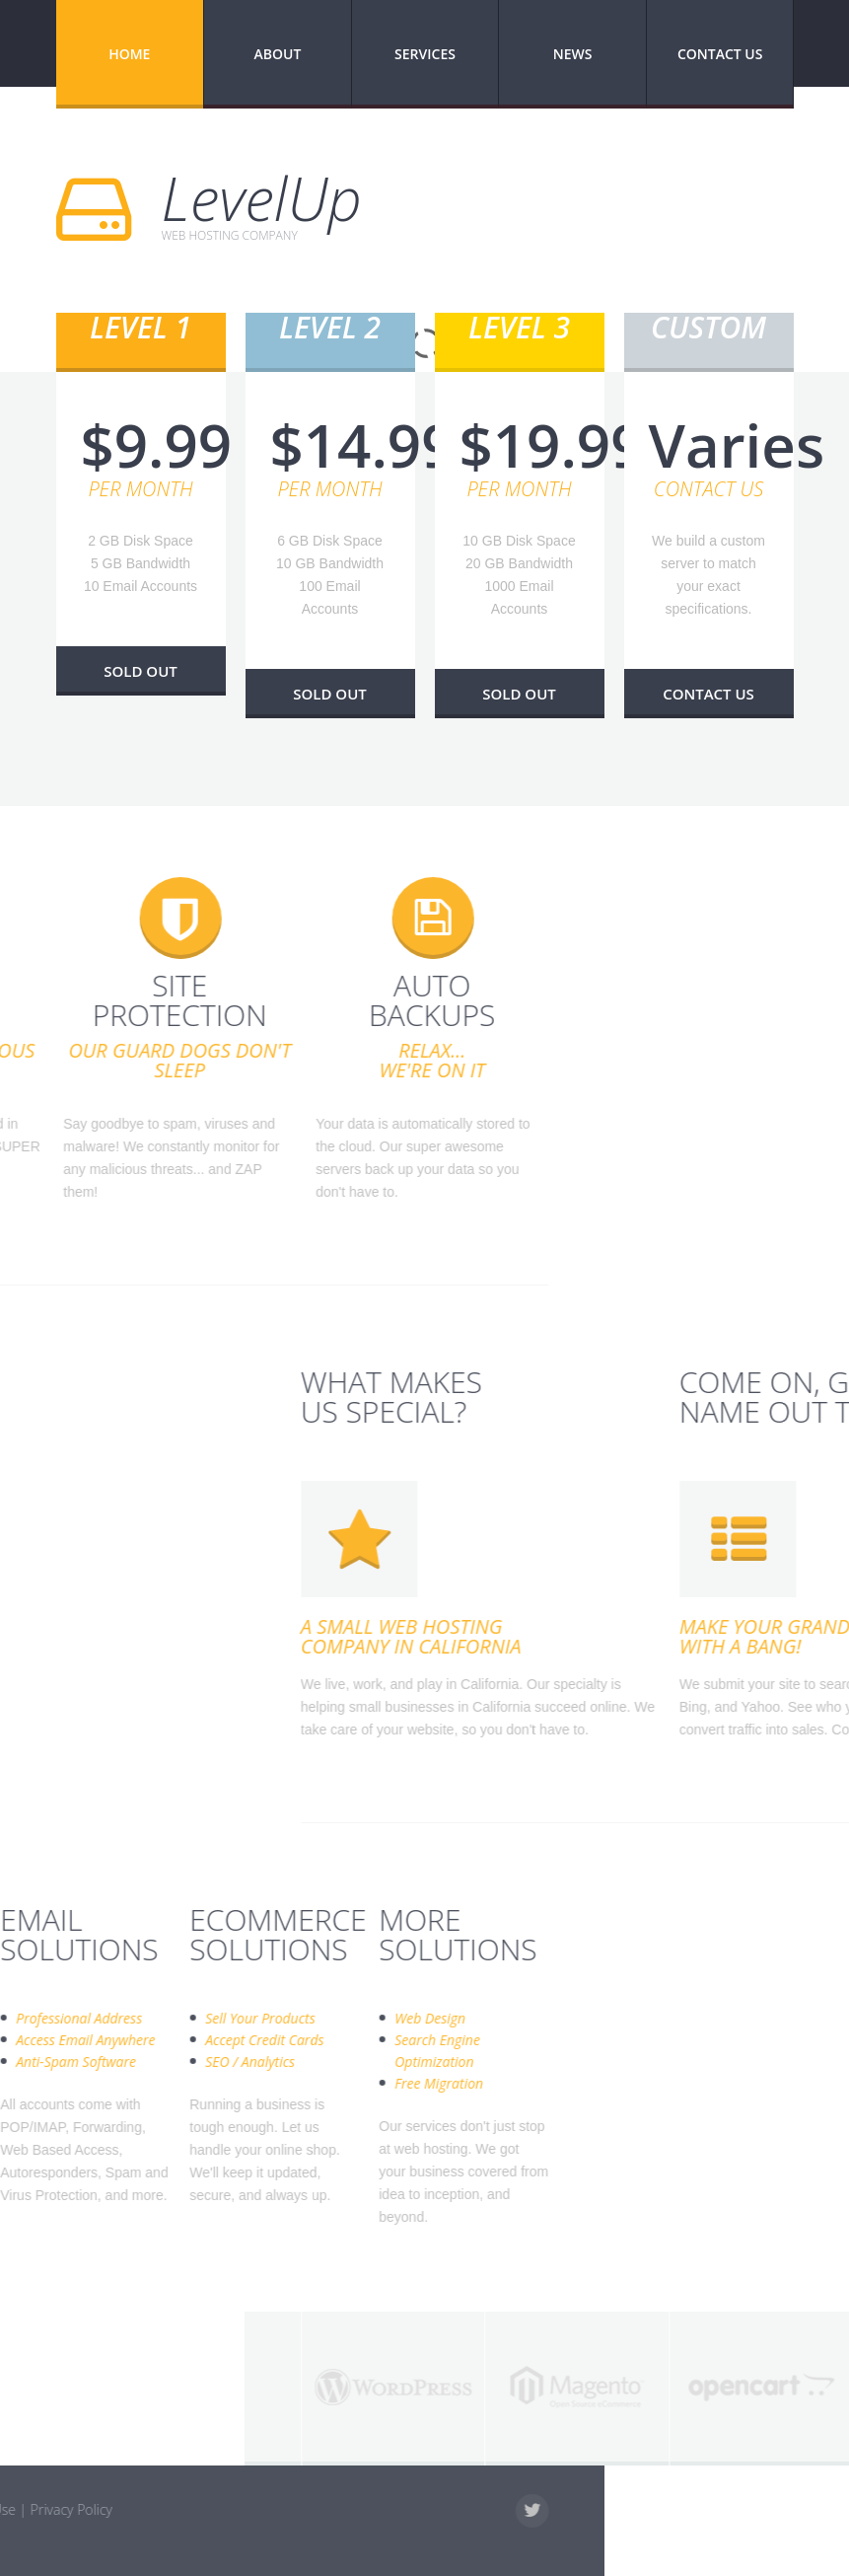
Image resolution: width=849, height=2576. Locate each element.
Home (129, 53)
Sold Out (140, 671)
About (277, 53)
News (573, 53)
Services (425, 53)
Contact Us (720, 53)
